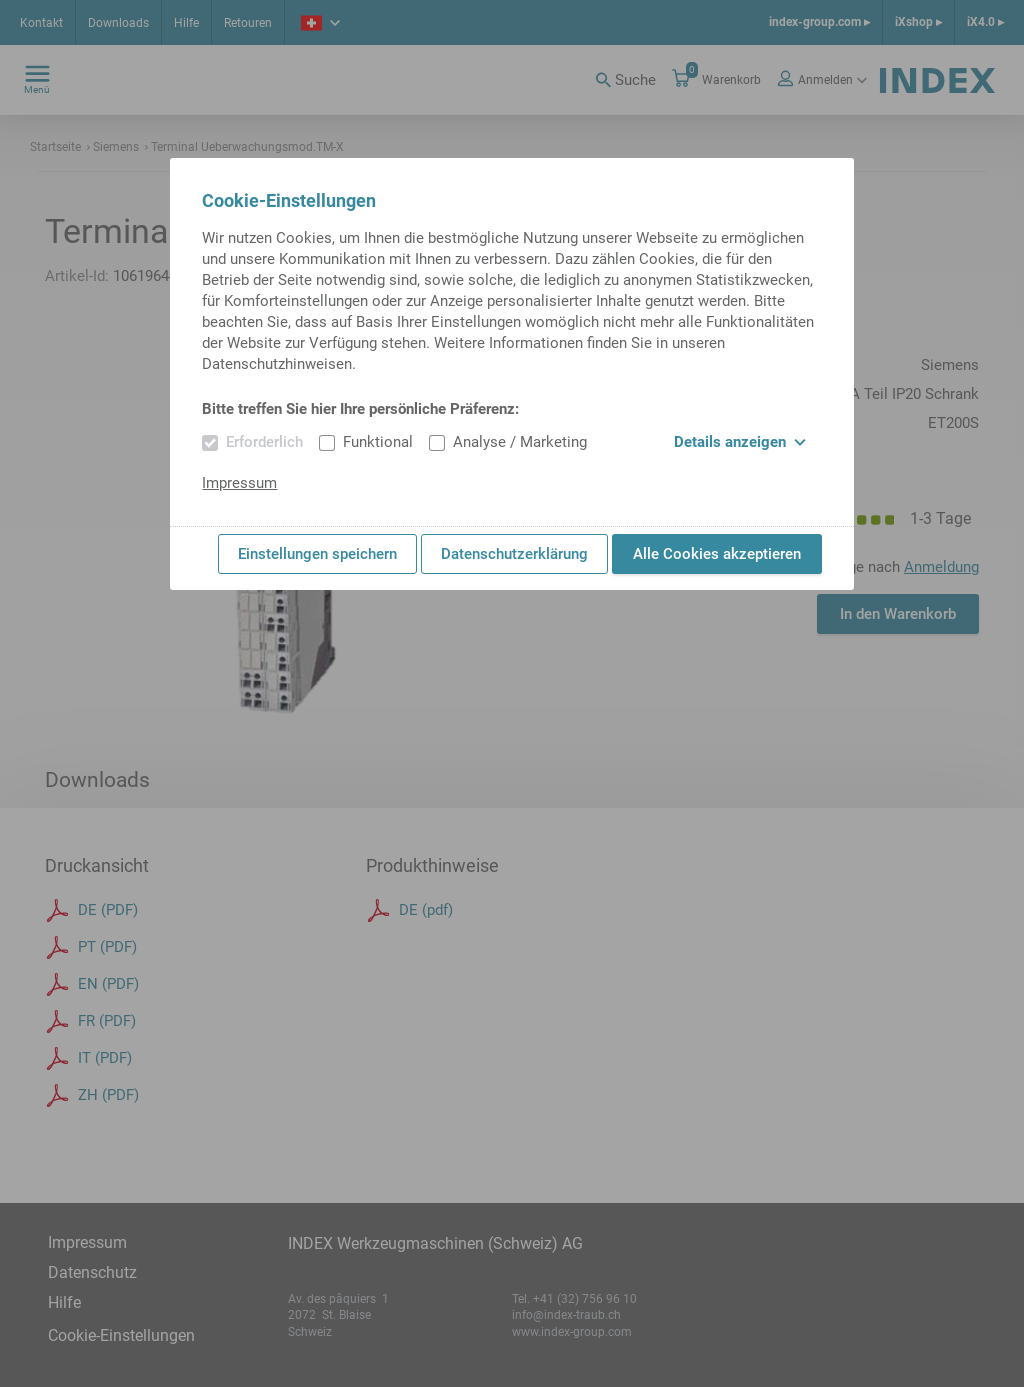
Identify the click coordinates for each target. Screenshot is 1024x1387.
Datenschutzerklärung (514, 554)
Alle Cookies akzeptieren (717, 554)
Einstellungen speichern (317, 554)
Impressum (239, 483)
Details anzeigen (740, 442)
